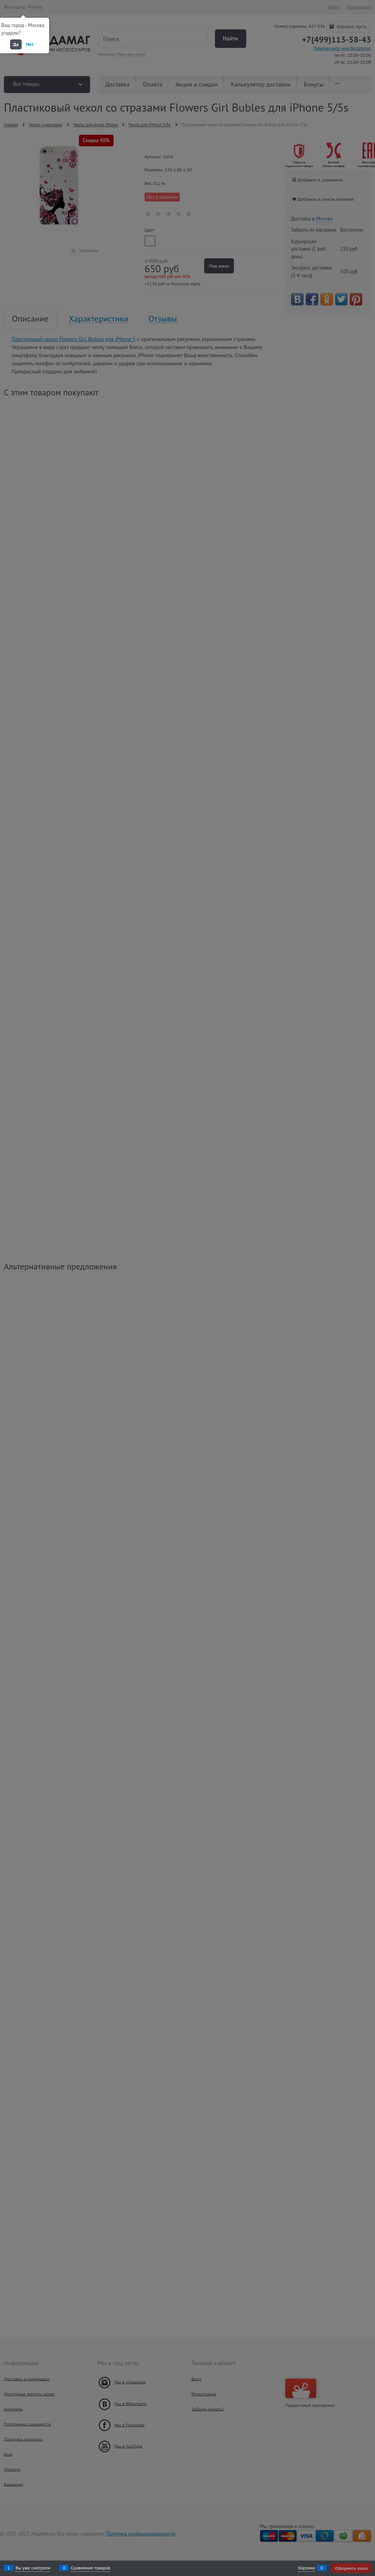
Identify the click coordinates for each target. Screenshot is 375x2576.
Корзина (306, 2568)
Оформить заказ (351, 2568)
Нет (30, 44)
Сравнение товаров (90, 2568)
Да (16, 44)
